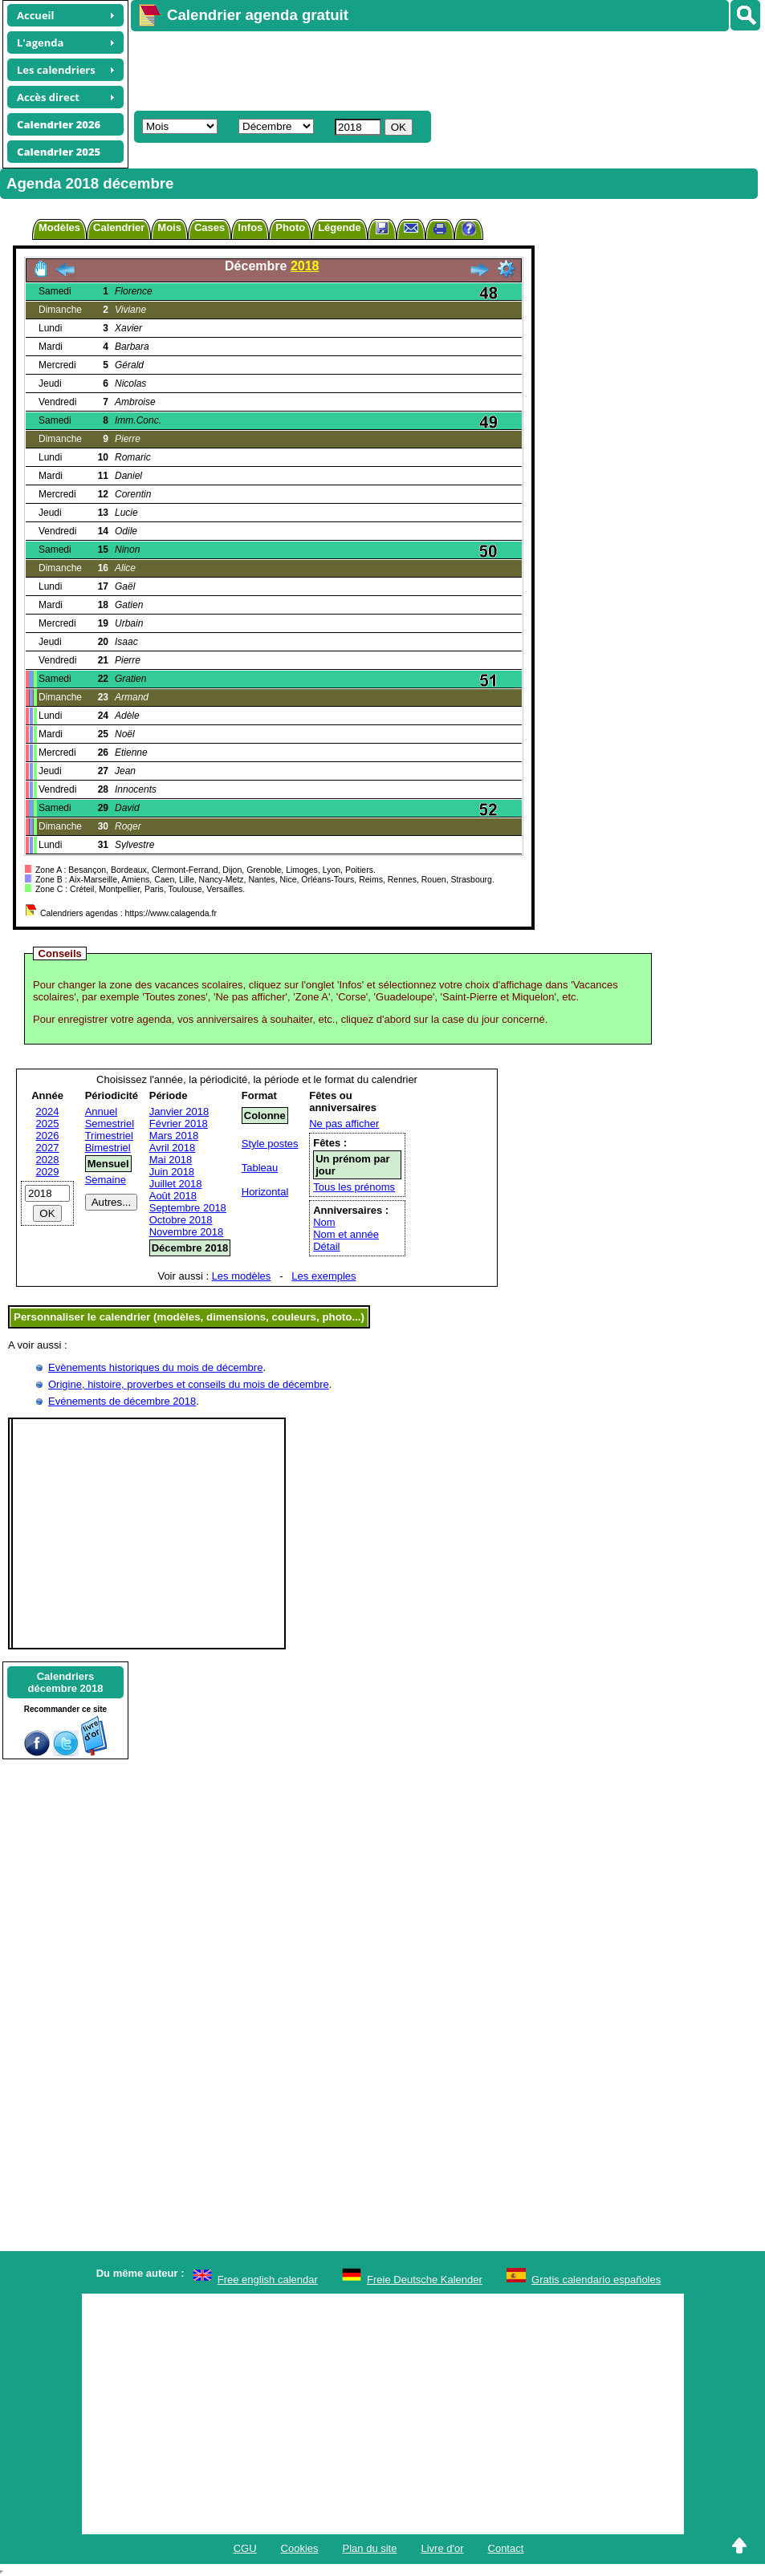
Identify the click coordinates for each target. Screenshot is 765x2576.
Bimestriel (108, 1148)
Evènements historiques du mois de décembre (155, 1367)
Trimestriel (109, 1136)
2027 (47, 1148)
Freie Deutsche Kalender (424, 2280)
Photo (290, 227)
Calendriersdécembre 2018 (66, 1682)
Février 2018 (178, 1124)
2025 (47, 1124)
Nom (324, 1222)
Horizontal (265, 1192)
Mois (169, 227)
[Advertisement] (423, 69)
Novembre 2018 (186, 1232)
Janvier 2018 (179, 1111)
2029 (47, 1172)
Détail (326, 1246)
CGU (245, 2548)
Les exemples (323, 1276)
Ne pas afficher (344, 1124)
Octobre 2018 (181, 1220)
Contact (506, 2548)
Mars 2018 (173, 1136)
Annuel (101, 1111)
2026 (47, 1136)
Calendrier (118, 227)
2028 (47, 1160)
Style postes (270, 1144)
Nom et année (346, 1234)
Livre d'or (442, 2548)
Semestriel (109, 1124)
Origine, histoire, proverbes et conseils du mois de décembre (188, 1384)
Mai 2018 (170, 1160)
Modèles (59, 227)
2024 (47, 1111)
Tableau (260, 1168)
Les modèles (241, 1276)
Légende (339, 227)
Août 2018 (173, 1196)
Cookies (300, 2548)
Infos (250, 227)
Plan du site (370, 2548)
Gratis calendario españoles (596, 2280)
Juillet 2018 (175, 1184)
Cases (209, 227)
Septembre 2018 (187, 1208)
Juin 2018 (171, 1172)
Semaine (105, 1180)
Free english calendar (268, 2280)
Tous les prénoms (354, 1187)
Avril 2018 (172, 1148)
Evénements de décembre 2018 (122, 1401)
